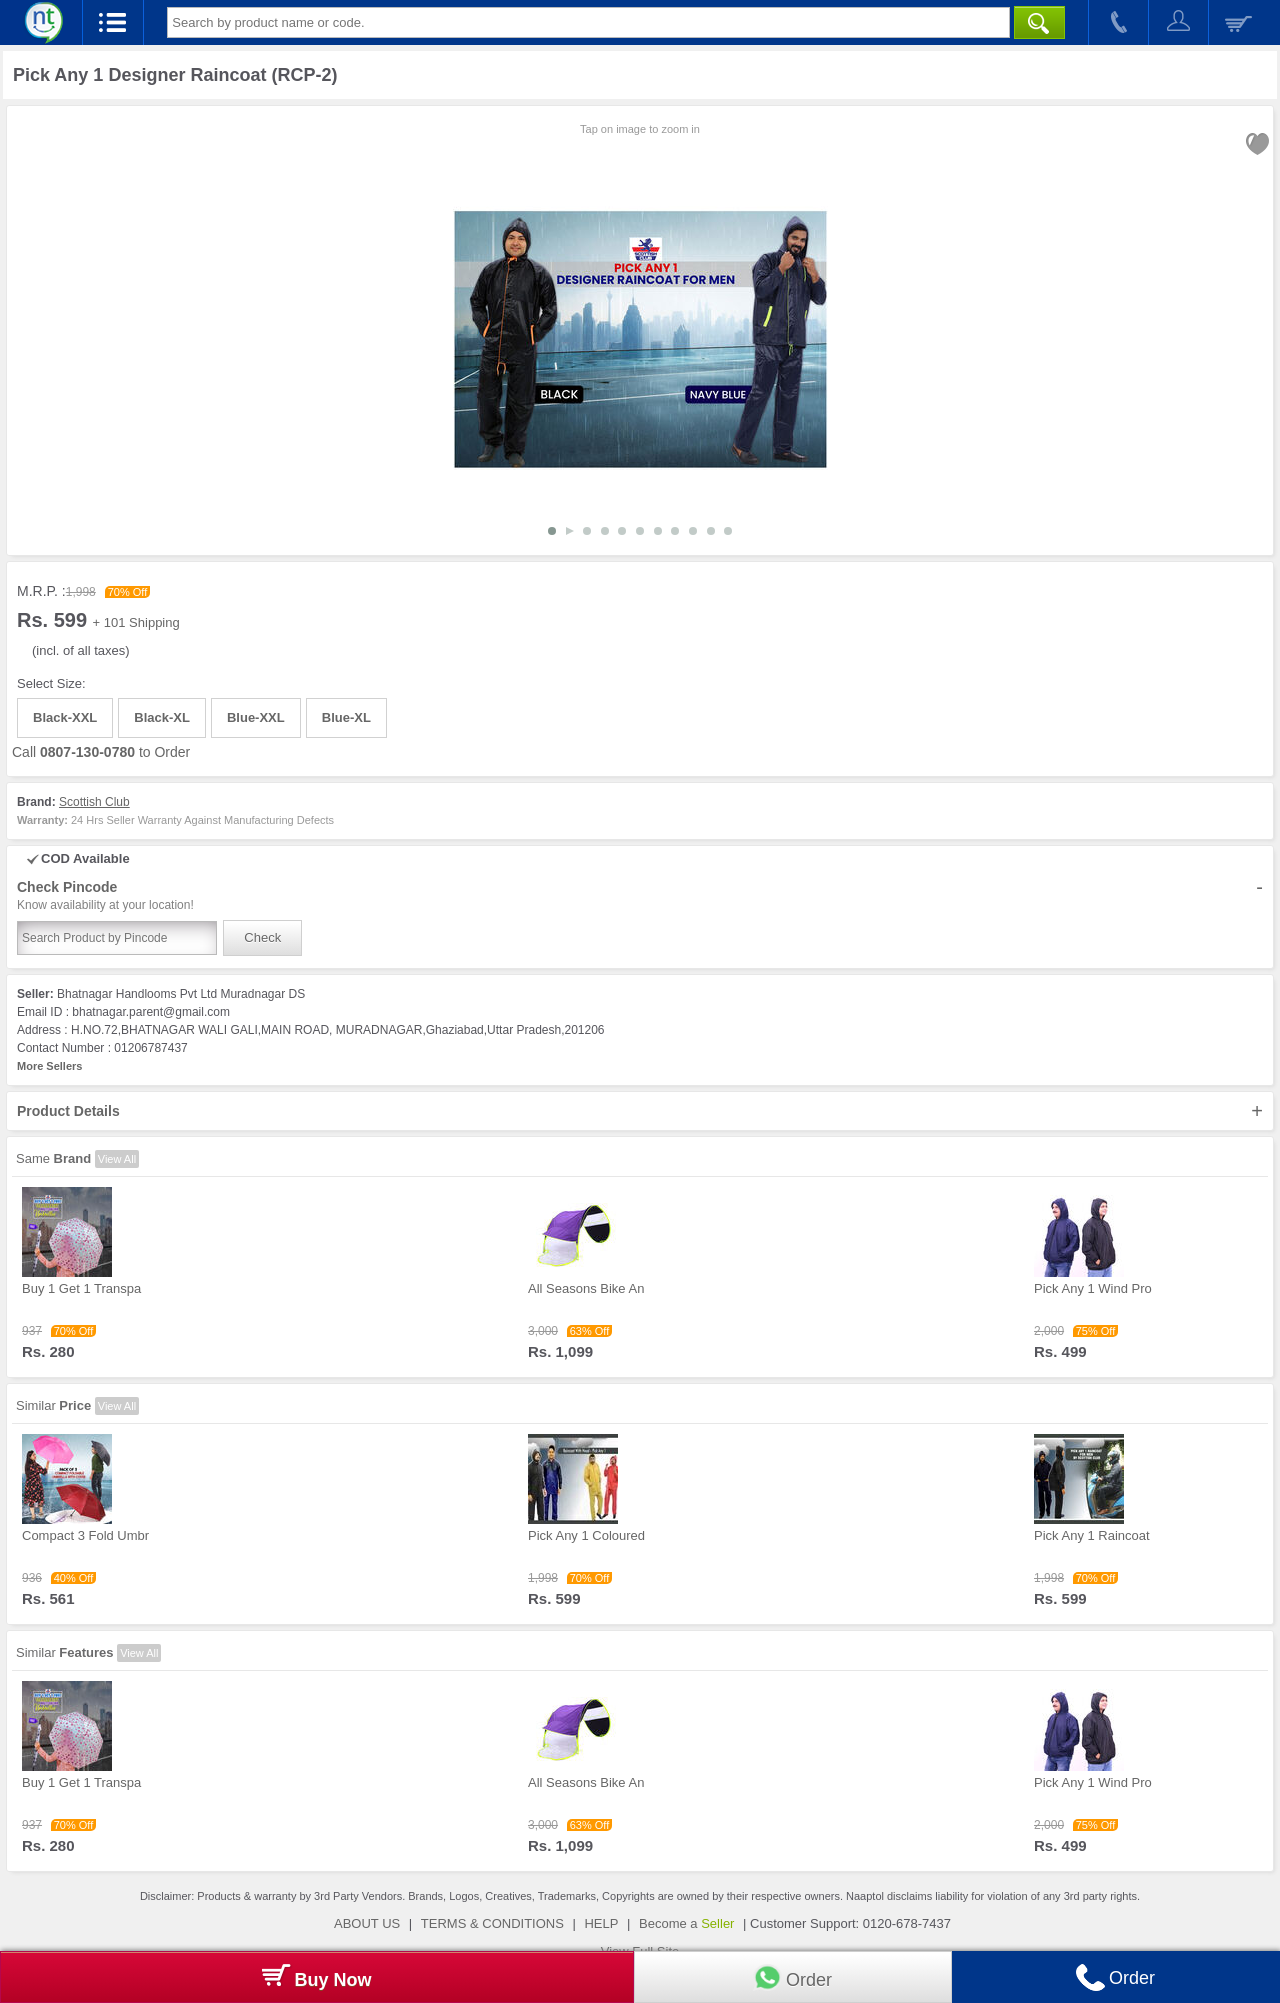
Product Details (640, 1111)
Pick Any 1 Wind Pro (1093, 1288)
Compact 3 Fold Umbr (85, 1535)
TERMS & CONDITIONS (492, 1923)
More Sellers (49, 1066)
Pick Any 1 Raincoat (1092, 1535)
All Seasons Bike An (586, 1288)
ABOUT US (367, 1923)
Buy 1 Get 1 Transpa (81, 1288)
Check (262, 937)
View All (117, 1159)
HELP (601, 1923)
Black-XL (162, 717)
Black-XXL (65, 717)
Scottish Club (94, 802)
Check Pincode (640, 896)
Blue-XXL (256, 717)
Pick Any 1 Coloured (586, 1535)
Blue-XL (346, 717)
